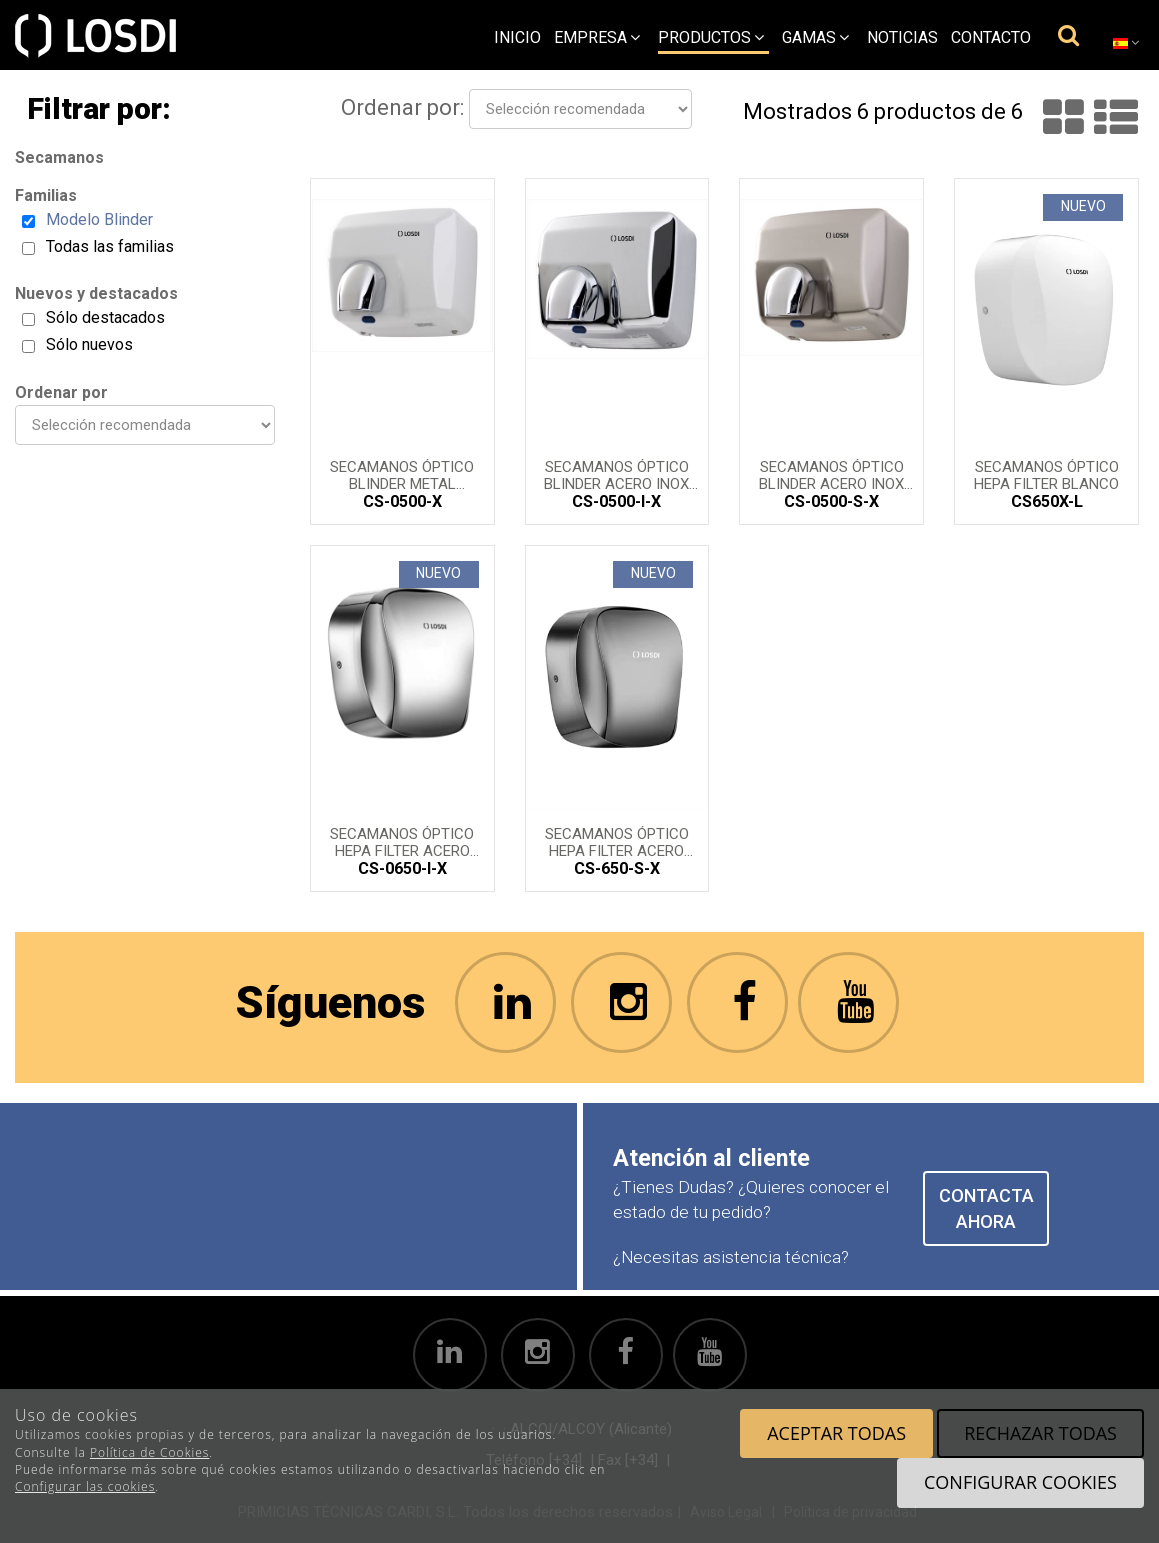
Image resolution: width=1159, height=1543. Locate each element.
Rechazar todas (1040, 1433)
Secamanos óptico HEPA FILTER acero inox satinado (617, 841)
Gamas (815, 37)
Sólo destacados (105, 317)
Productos (711, 37)
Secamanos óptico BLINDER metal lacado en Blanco (402, 474)
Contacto (991, 37)
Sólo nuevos (89, 344)
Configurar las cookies (85, 1486)
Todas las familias (110, 246)
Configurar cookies (1020, 1482)
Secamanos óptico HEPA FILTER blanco (1046, 474)
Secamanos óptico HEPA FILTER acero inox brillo (402, 841)
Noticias (902, 37)
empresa (597, 37)
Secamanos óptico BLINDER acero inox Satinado (831, 474)
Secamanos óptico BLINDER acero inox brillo (616, 474)
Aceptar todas (836, 1433)
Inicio (517, 37)
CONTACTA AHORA (986, 1208)
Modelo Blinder (99, 219)
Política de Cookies (149, 1452)
